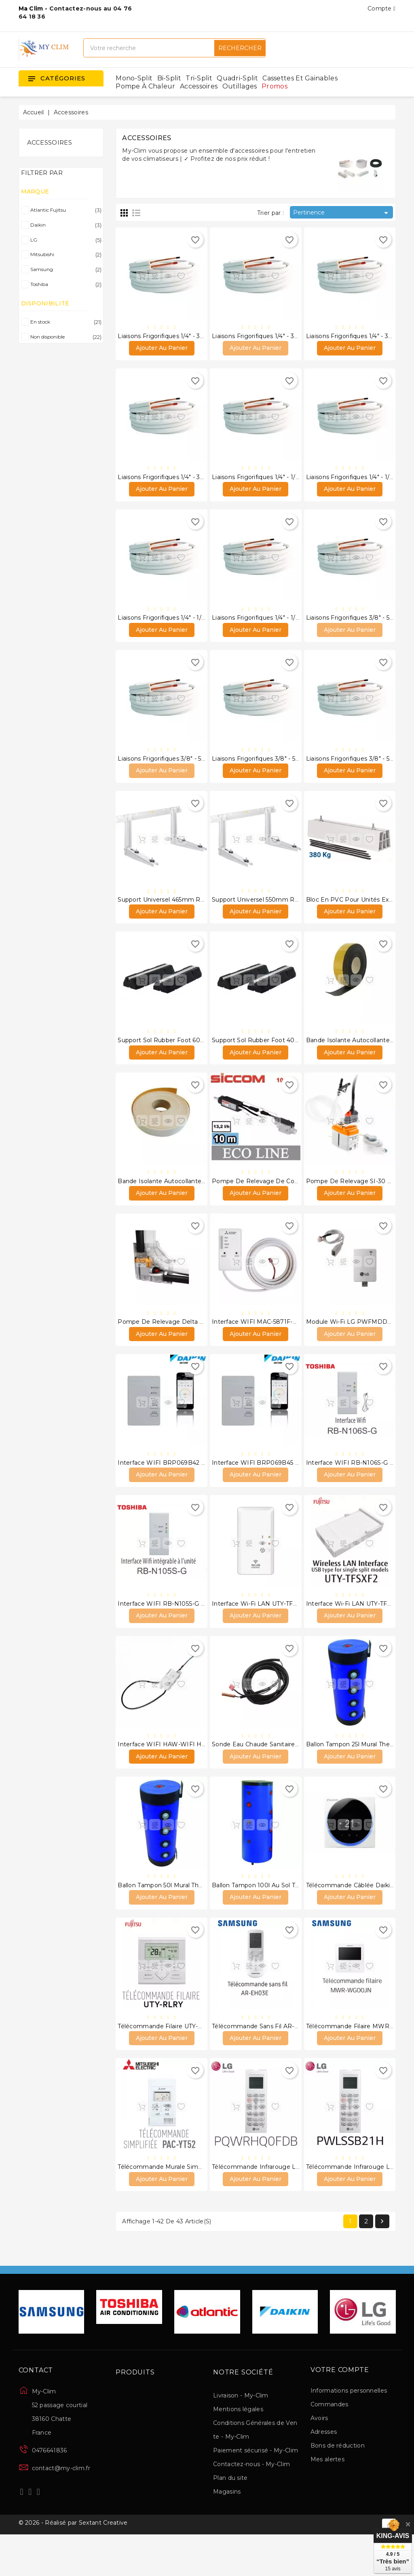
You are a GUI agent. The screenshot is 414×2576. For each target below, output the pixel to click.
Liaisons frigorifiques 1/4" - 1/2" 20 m (265, 624)
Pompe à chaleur (145, 86)
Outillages (239, 86)
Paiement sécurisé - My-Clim (255, 2490)
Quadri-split (237, 78)
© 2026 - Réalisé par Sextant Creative (73, 2565)
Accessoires (199, 86)
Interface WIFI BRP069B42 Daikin (168, 1486)
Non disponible (64, 337)
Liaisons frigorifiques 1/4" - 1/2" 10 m (358, 481)
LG (64, 240)
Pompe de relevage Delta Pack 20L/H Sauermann (194, 1342)
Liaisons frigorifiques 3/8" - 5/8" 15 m (265, 768)
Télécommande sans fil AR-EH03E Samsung (278, 2061)
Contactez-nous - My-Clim (251, 2503)
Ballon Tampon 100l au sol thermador (268, 1917)
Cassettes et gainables (300, 78)
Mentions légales (238, 2448)
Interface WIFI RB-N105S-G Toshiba (170, 1630)
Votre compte (339, 2409)
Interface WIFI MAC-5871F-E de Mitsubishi (275, 1342)
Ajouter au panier (162, 350)
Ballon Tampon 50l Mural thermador (171, 1917)
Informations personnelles (348, 2430)
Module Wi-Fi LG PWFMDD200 (352, 1342)
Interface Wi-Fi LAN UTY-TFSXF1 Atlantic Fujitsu (282, 1630)
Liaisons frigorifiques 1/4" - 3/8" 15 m (359, 337)
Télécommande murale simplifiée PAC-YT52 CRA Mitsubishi (204, 2204)
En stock (64, 322)
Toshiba (64, 284)
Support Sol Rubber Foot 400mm (261, 1055)
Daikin (64, 225)
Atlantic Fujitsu (64, 210)
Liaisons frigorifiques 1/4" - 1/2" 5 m (262, 481)
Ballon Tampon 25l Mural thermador (358, 1773)
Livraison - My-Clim (240, 2435)
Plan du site (230, 2517)
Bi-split (169, 78)
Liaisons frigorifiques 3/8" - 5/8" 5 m (358, 624)
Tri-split (199, 78)
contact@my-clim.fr (61, 2507)
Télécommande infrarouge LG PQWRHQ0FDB (281, 2204)
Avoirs (319, 2457)
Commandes (329, 2444)
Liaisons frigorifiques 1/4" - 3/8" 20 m (171, 481)
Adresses (323, 2471)
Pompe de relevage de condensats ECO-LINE (282, 1199)
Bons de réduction (337, 2485)
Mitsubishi (64, 254)
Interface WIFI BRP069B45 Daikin (262, 1486)
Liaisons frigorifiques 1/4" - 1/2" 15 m (170, 624)
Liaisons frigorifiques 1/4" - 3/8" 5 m (169, 337)
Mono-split (134, 78)
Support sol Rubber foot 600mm (167, 1055)
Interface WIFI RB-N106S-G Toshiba (359, 1486)
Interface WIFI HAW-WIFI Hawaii (167, 1773)
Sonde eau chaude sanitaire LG (258, 1773)
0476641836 (49, 2490)
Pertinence (342, 213)
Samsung (64, 269)
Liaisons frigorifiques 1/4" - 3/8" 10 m (265, 337)
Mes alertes (327, 2498)
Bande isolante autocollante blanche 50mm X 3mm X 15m (204, 1199)
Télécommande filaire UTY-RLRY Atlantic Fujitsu (189, 2061)
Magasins (227, 2531)
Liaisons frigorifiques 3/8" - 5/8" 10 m (172, 768)
